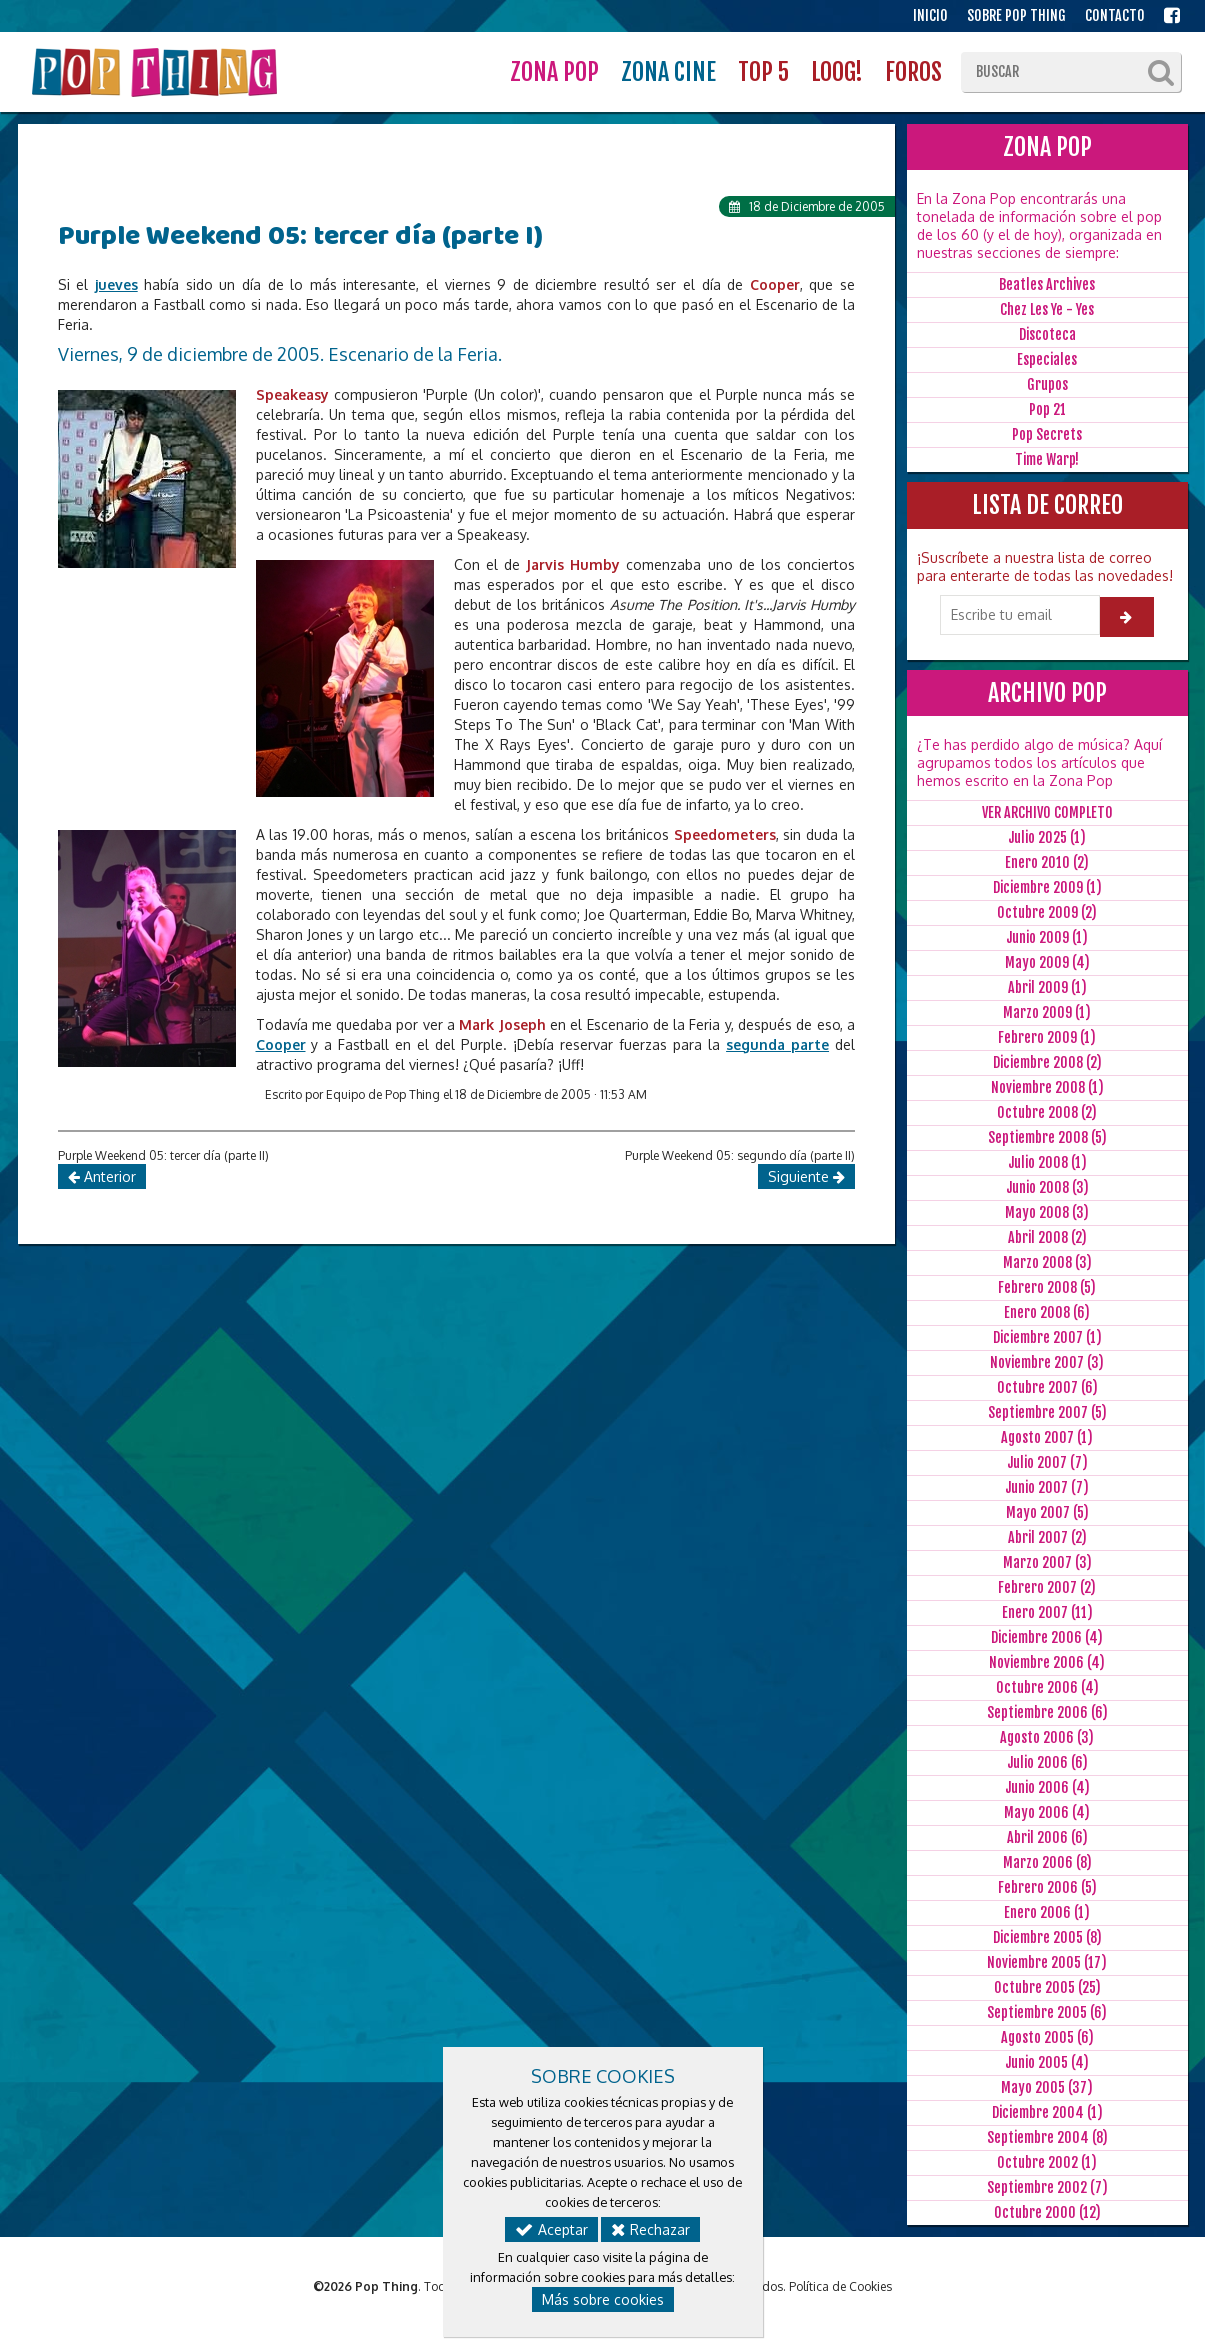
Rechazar (650, 2229)
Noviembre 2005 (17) (1047, 1962)
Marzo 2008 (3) (1047, 1262)
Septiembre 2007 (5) (1047, 1412)
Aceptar (551, 2229)
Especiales (1047, 359)
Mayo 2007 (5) (1047, 1512)
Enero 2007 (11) (1047, 1612)
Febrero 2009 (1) (1047, 1037)
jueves (116, 284)
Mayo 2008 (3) (1047, 1212)
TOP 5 (763, 72)
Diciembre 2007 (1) (1047, 1337)
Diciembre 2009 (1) (1047, 887)
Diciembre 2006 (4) (1047, 1637)
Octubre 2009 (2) (1047, 912)
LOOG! (837, 72)
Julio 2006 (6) (1047, 1762)
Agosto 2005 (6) (1047, 2037)
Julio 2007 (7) (1047, 1462)
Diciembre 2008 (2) (1047, 1062)
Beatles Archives (1047, 284)
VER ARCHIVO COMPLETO (1047, 812)
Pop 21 (1047, 409)
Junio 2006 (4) (1047, 1787)
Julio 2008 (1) (1047, 1162)
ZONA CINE (668, 72)
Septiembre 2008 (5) (1047, 1137)
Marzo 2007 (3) (1047, 1562)
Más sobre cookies (603, 2299)
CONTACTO (1115, 15)
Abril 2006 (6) (1047, 1837)
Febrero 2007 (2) (1047, 1587)
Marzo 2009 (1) (1047, 1012)
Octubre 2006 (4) (1047, 1687)
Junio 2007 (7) (1047, 1487)
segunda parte (777, 1044)
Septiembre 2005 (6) (1047, 2012)
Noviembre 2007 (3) (1047, 1362)
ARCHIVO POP (1047, 693)
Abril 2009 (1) (1047, 987)
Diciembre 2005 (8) (1047, 1937)
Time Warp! (1047, 459)
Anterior (102, 1176)
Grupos (1047, 384)
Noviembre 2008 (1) (1047, 1087)
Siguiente (806, 1176)
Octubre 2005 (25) (1047, 1987)
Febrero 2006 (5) (1047, 1887)
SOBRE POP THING (1016, 15)
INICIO (930, 15)
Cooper (281, 1044)
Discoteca (1047, 334)
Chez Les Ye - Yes (1047, 309)
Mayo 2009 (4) (1047, 962)
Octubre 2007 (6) (1047, 1387)
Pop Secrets (1047, 434)
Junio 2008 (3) (1047, 1187)
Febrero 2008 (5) (1047, 1287)
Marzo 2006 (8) (1047, 1862)
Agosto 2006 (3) (1047, 1737)
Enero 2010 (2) (1047, 862)
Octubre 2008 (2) (1047, 1112)
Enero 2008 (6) (1047, 1312)
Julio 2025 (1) (1047, 837)
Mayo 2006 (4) (1047, 1812)
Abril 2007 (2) (1047, 1537)
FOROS (913, 72)
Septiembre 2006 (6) (1047, 1712)
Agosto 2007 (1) (1047, 1437)
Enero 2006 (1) (1047, 1912)
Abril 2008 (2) (1047, 1237)
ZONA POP (554, 72)
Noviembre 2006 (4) (1047, 1662)
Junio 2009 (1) (1047, 937)
